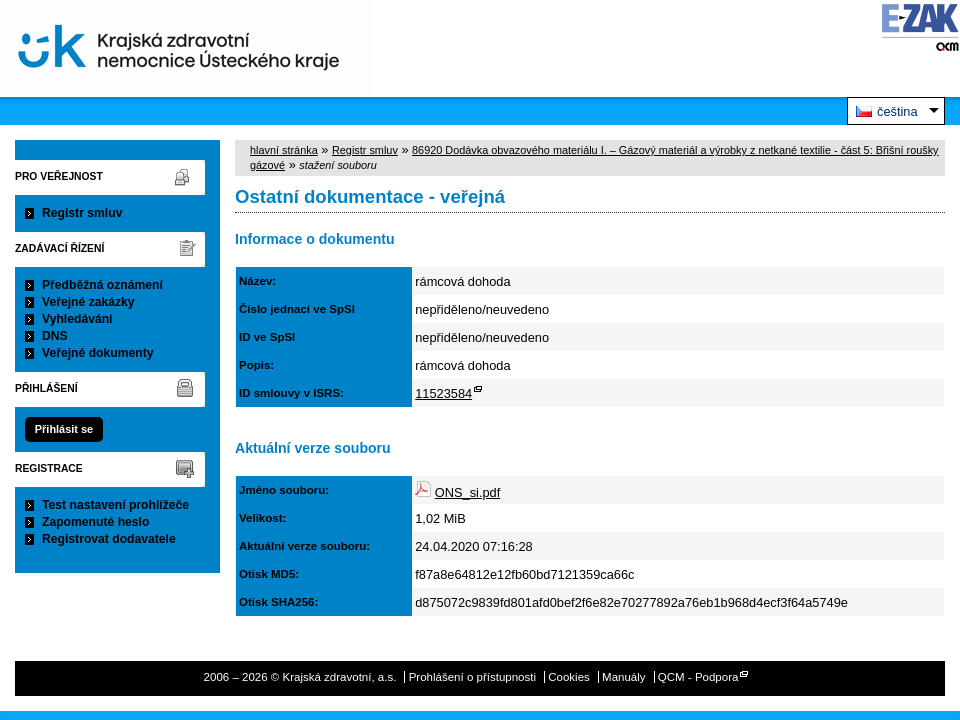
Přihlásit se (64, 429)
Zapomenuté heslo (95, 522)
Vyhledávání (77, 319)
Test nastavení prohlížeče (115, 505)
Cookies (569, 677)
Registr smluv (82, 213)
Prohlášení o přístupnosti (472, 677)
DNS (55, 336)
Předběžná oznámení (102, 285)
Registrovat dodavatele (109, 539)
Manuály (624, 677)
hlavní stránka (284, 150)
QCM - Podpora (698, 677)
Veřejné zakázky (88, 302)
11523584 (443, 393)
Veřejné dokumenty (97, 353)
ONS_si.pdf (467, 492)
